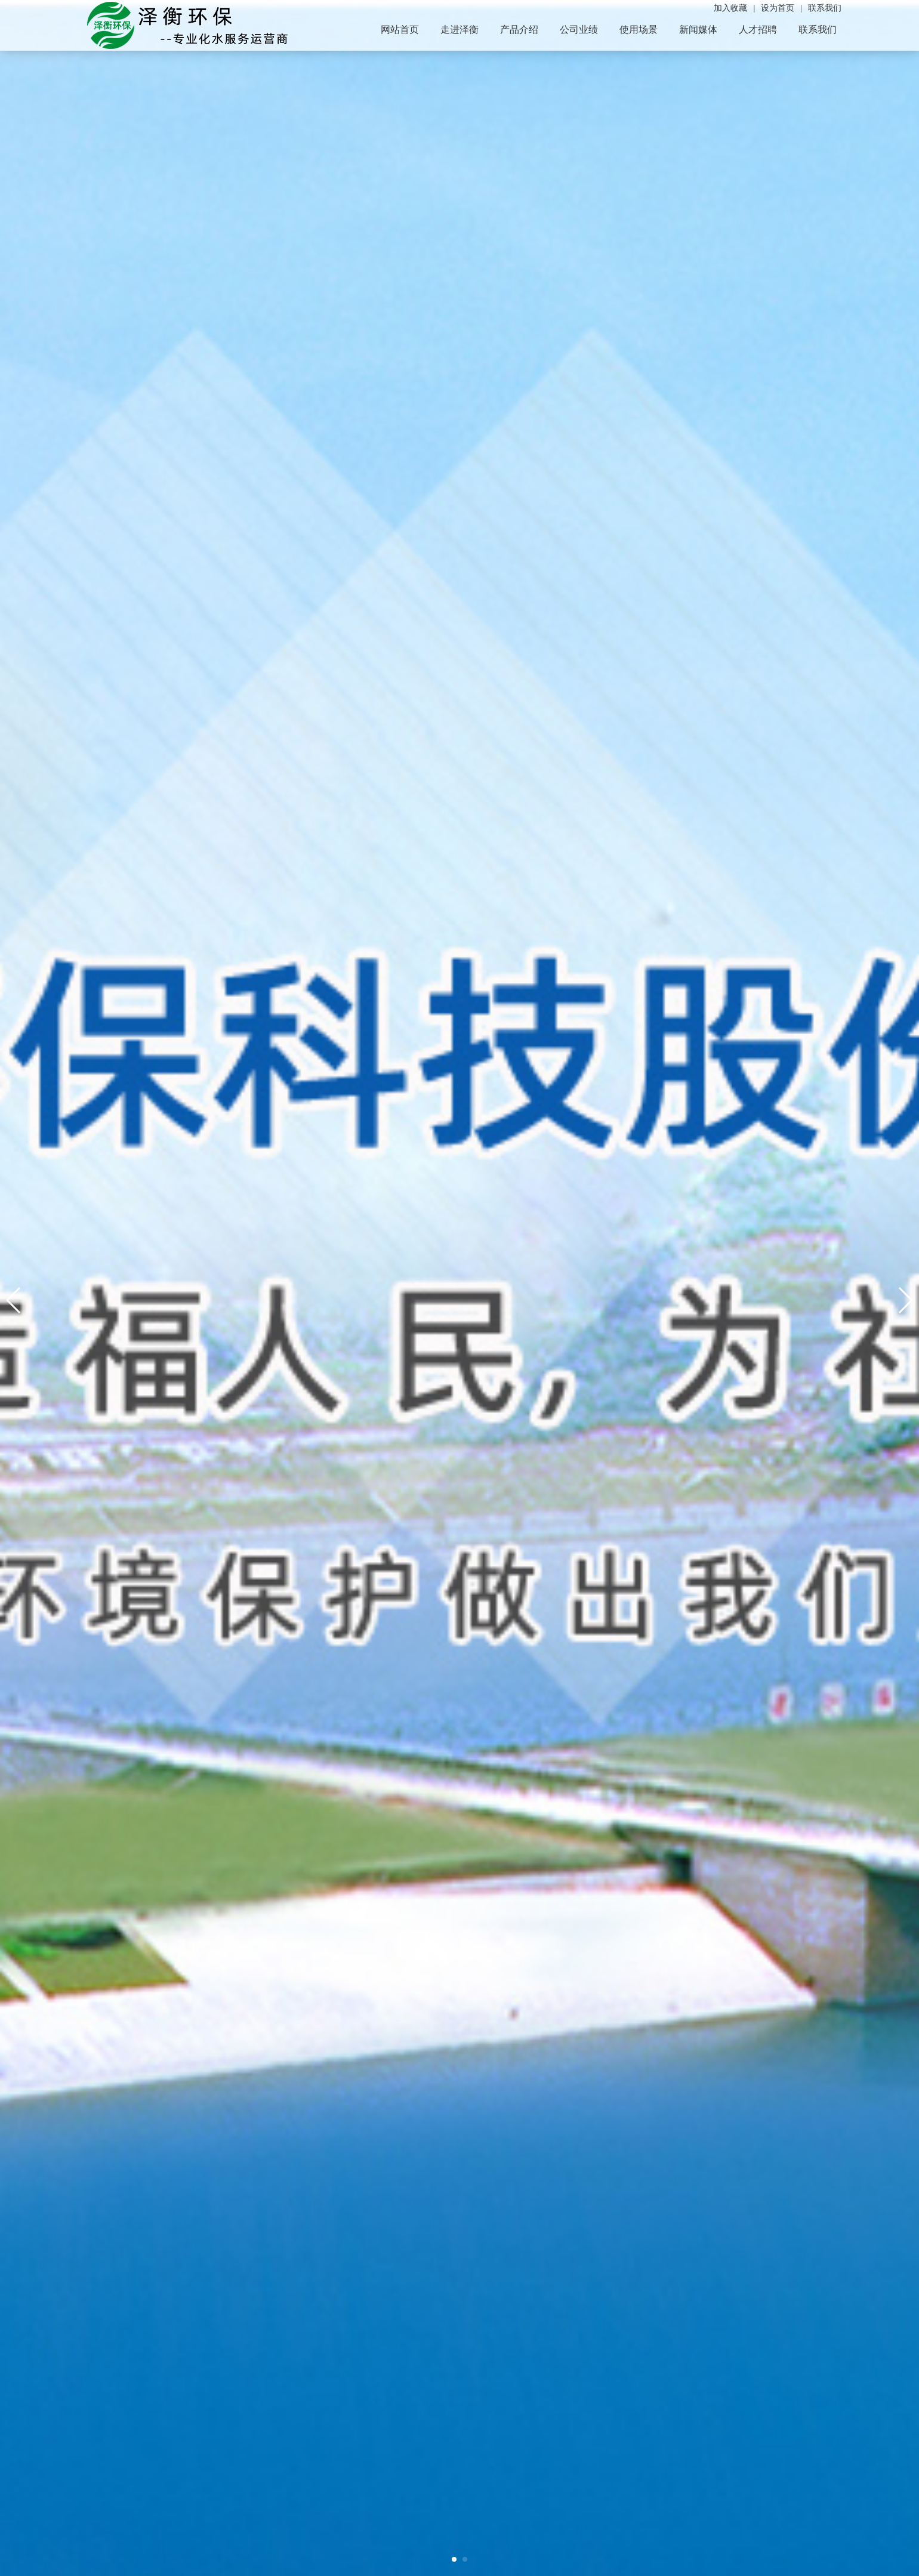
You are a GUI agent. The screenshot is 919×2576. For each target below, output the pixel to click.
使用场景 (638, 29)
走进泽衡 (459, 29)
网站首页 (400, 29)
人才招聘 (758, 29)
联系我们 (817, 29)
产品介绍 (519, 29)
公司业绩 (579, 29)
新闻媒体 (698, 29)
